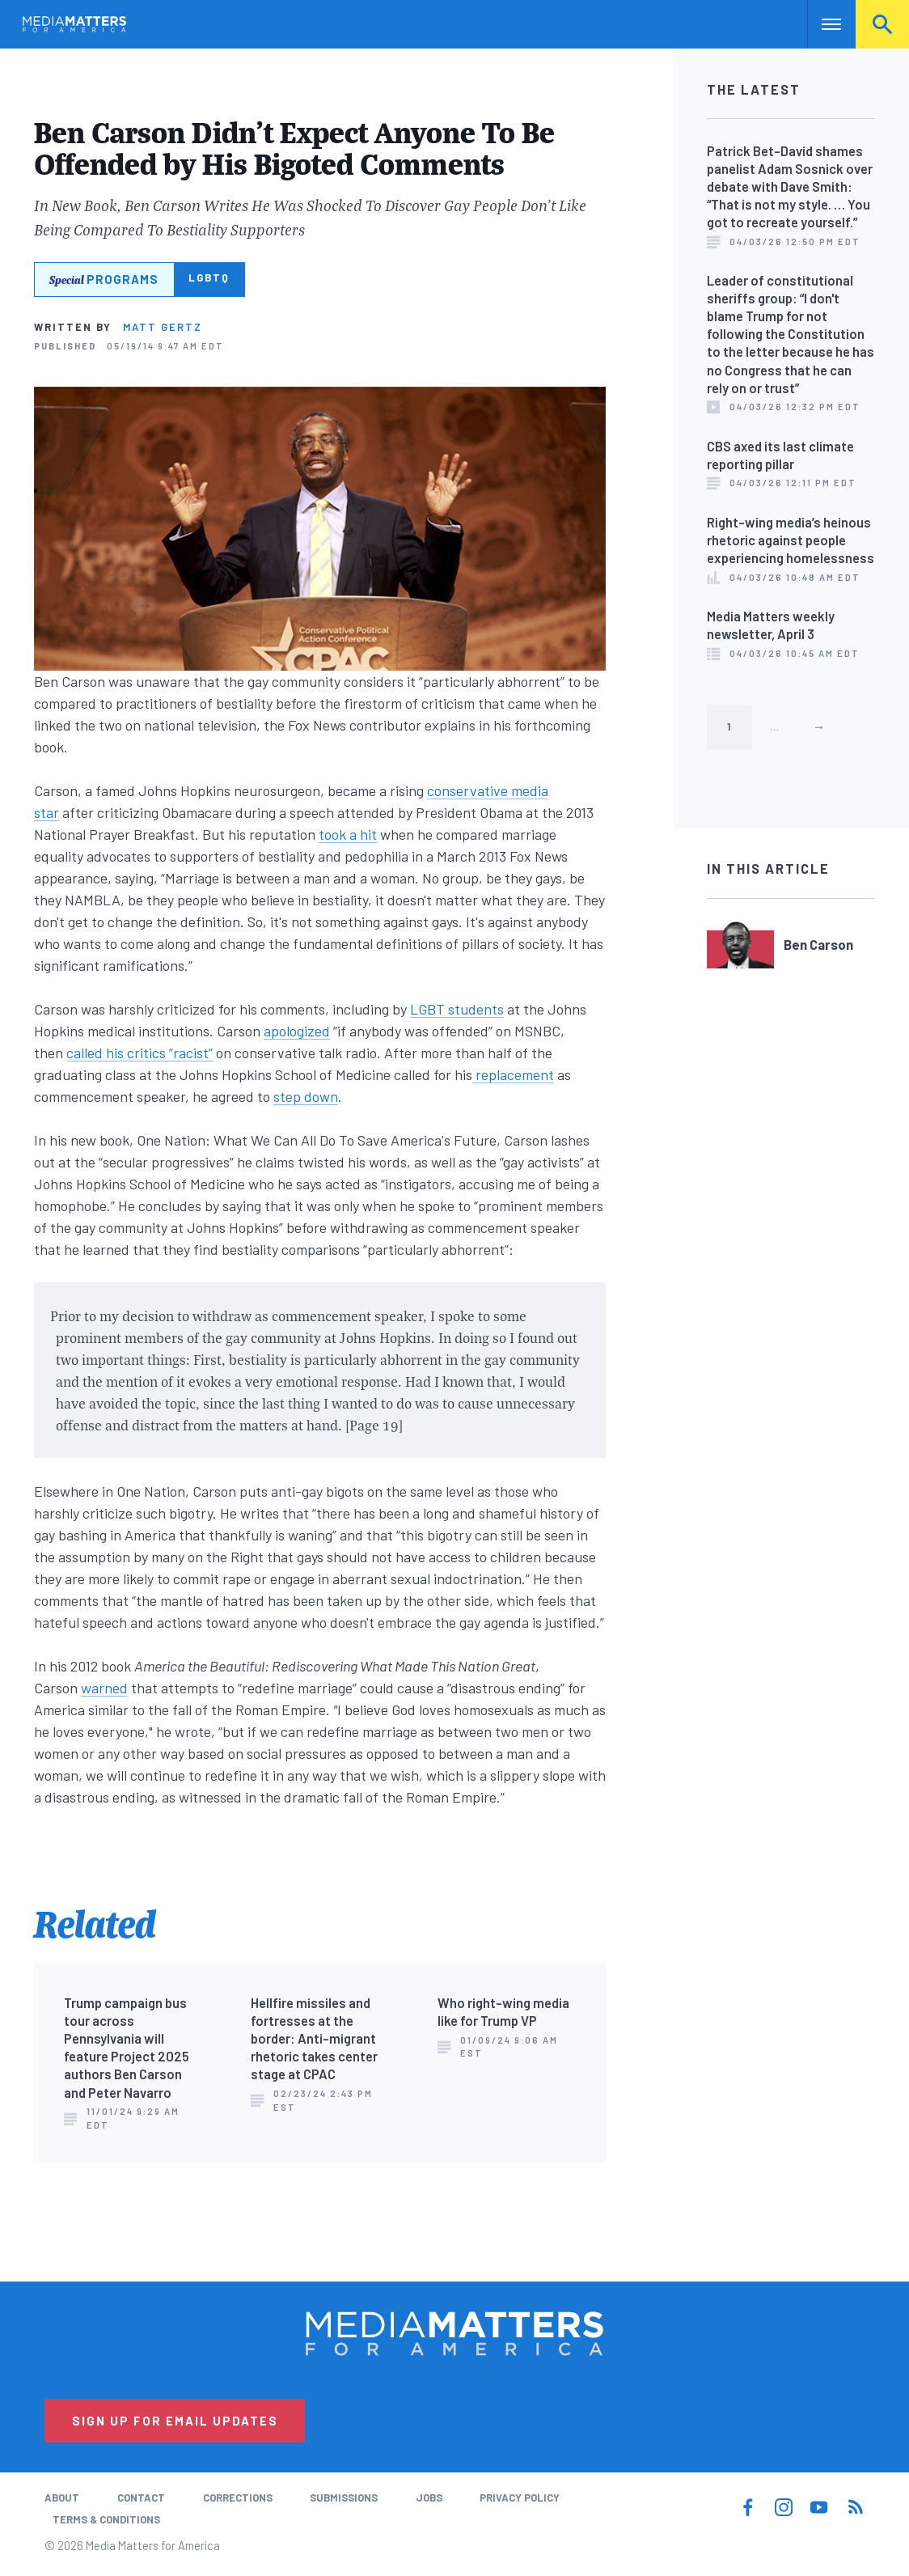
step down (305, 1096)
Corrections (238, 2497)
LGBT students (457, 1009)
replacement (513, 1074)
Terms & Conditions (106, 2519)
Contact (141, 2497)
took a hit (348, 834)
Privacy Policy (520, 2497)
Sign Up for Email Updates (175, 2420)
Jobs (429, 2497)
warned (104, 1688)
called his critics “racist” (139, 1052)
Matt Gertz (162, 326)
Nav (821, 24)
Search (882, 24)
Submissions (344, 2497)
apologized (297, 1031)
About (61, 2497)
